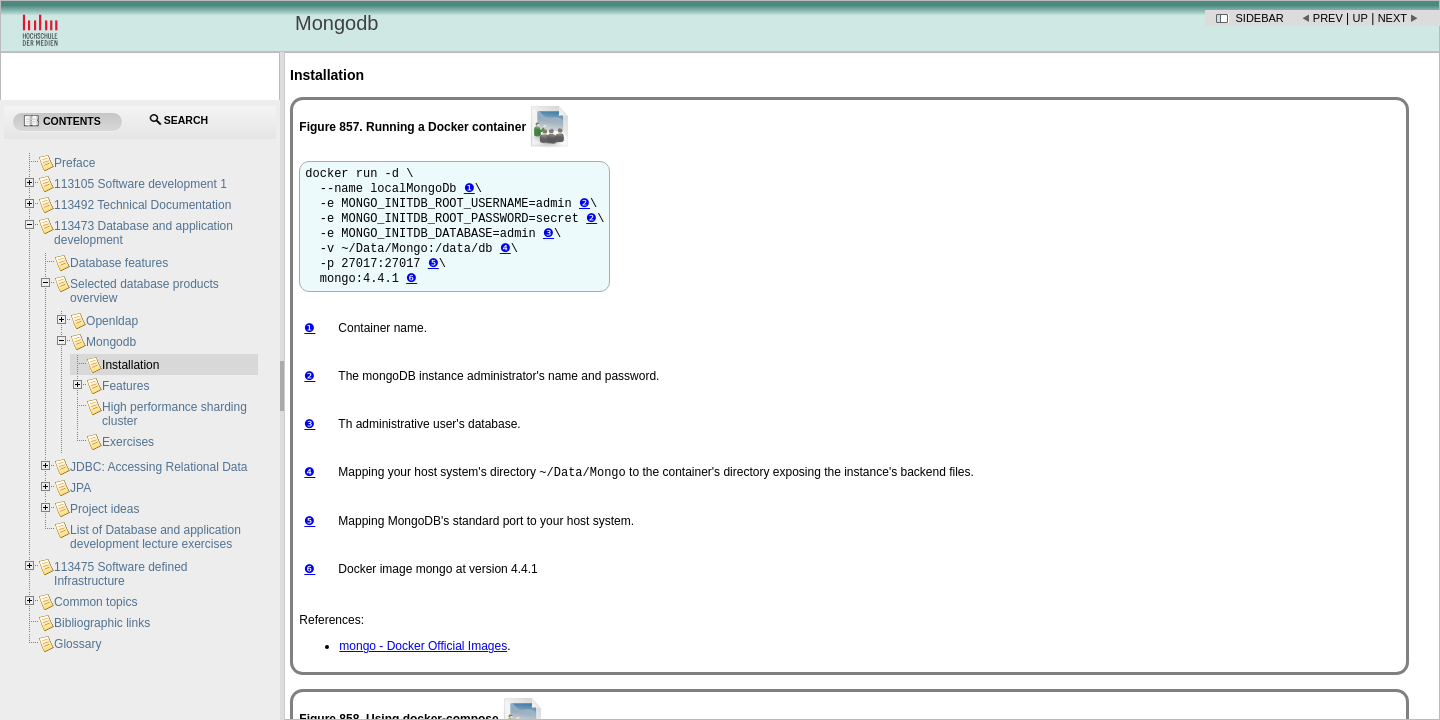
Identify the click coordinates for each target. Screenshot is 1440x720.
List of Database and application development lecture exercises (155, 537)
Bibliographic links (102, 623)
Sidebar (1260, 18)
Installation (130, 365)
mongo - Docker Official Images (423, 665)
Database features (119, 263)
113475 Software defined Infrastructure (120, 574)
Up (1360, 18)
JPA (80, 488)
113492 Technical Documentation (142, 205)
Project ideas (104, 509)
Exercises (128, 442)
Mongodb (111, 342)
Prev (1328, 18)
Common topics (95, 602)
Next (1392, 18)
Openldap (112, 321)
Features (125, 386)
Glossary (77, 644)
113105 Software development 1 (140, 184)
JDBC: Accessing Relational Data (158, 467)
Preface (74, 163)
